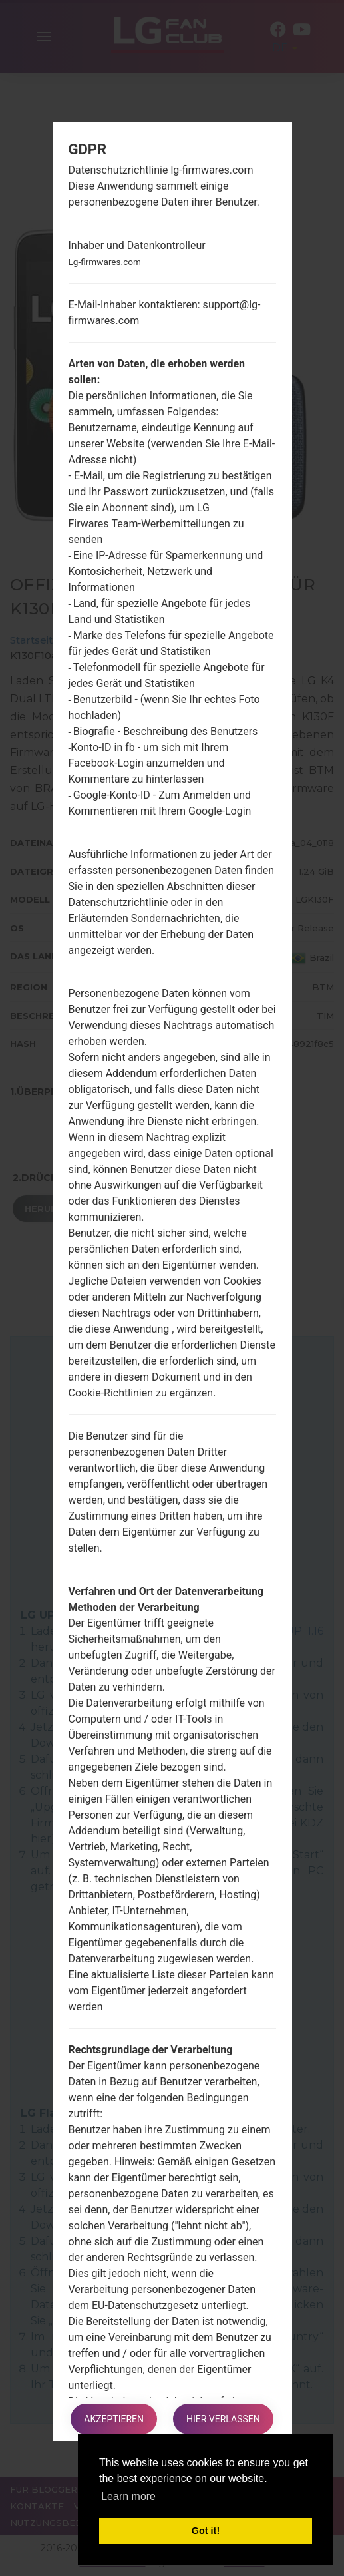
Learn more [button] (128, 2496)
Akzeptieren (114, 2419)
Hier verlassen (223, 2419)
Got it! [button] (206, 2530)
